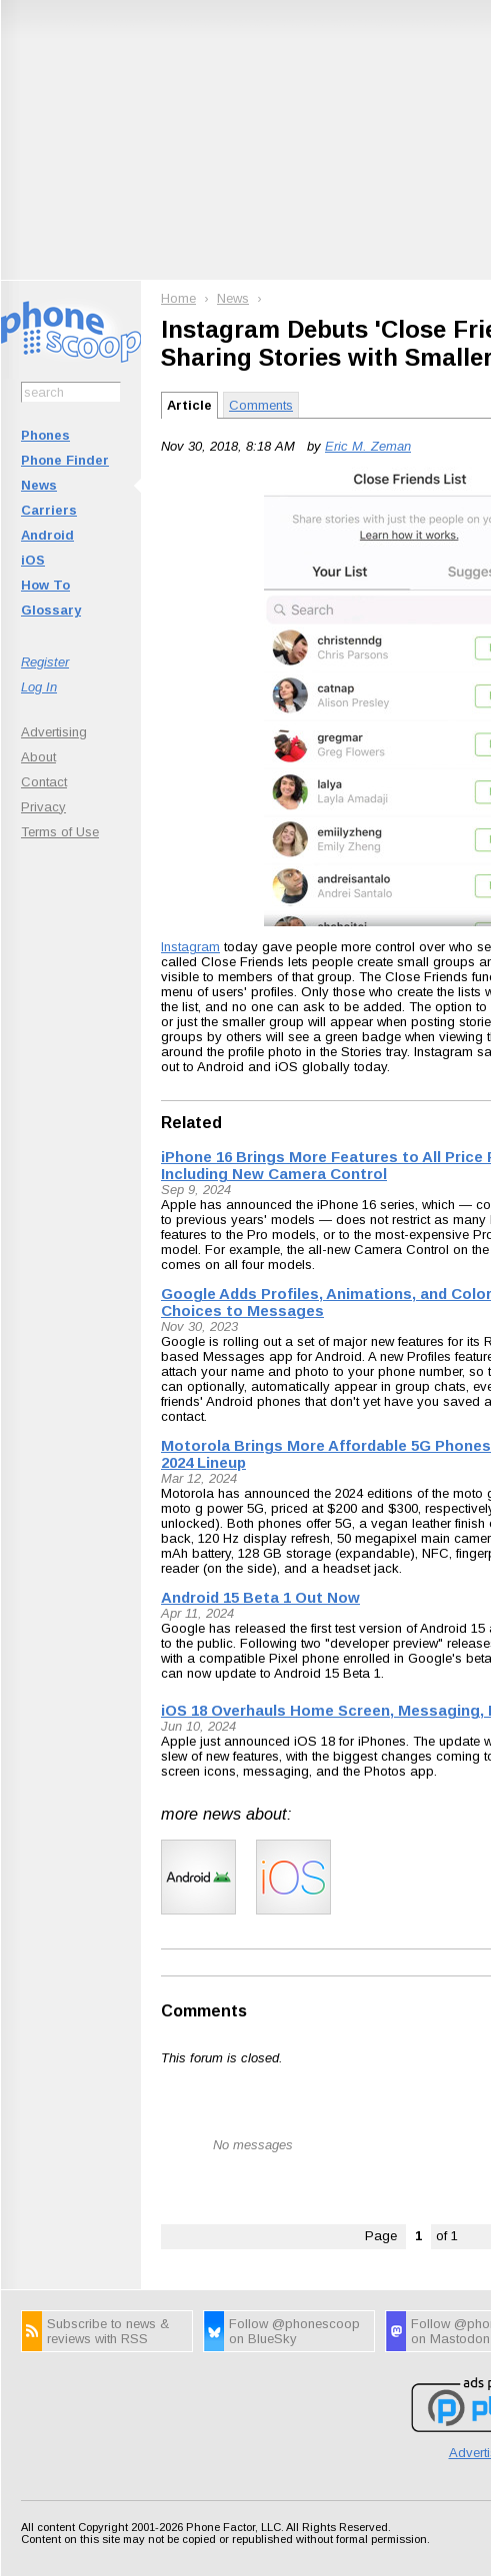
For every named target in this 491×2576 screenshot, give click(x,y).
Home (178, 298)
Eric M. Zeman (368, 446)
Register (45, 661)
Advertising (54, 731)
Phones (45, 435)
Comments (261, 405)
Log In (39, 686)
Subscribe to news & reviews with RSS (108, 2331)
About (38, 756)
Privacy (43, 806)
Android (47, 535)
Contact (44, 781)
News (39, 485)
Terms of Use (60, 831)
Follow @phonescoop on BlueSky (294, 2331)
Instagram (190, 946)
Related (191, 1122)
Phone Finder (65, 460)
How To (45, 585)
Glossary (51, 610)
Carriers (49, 510)
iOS (33, 560)
